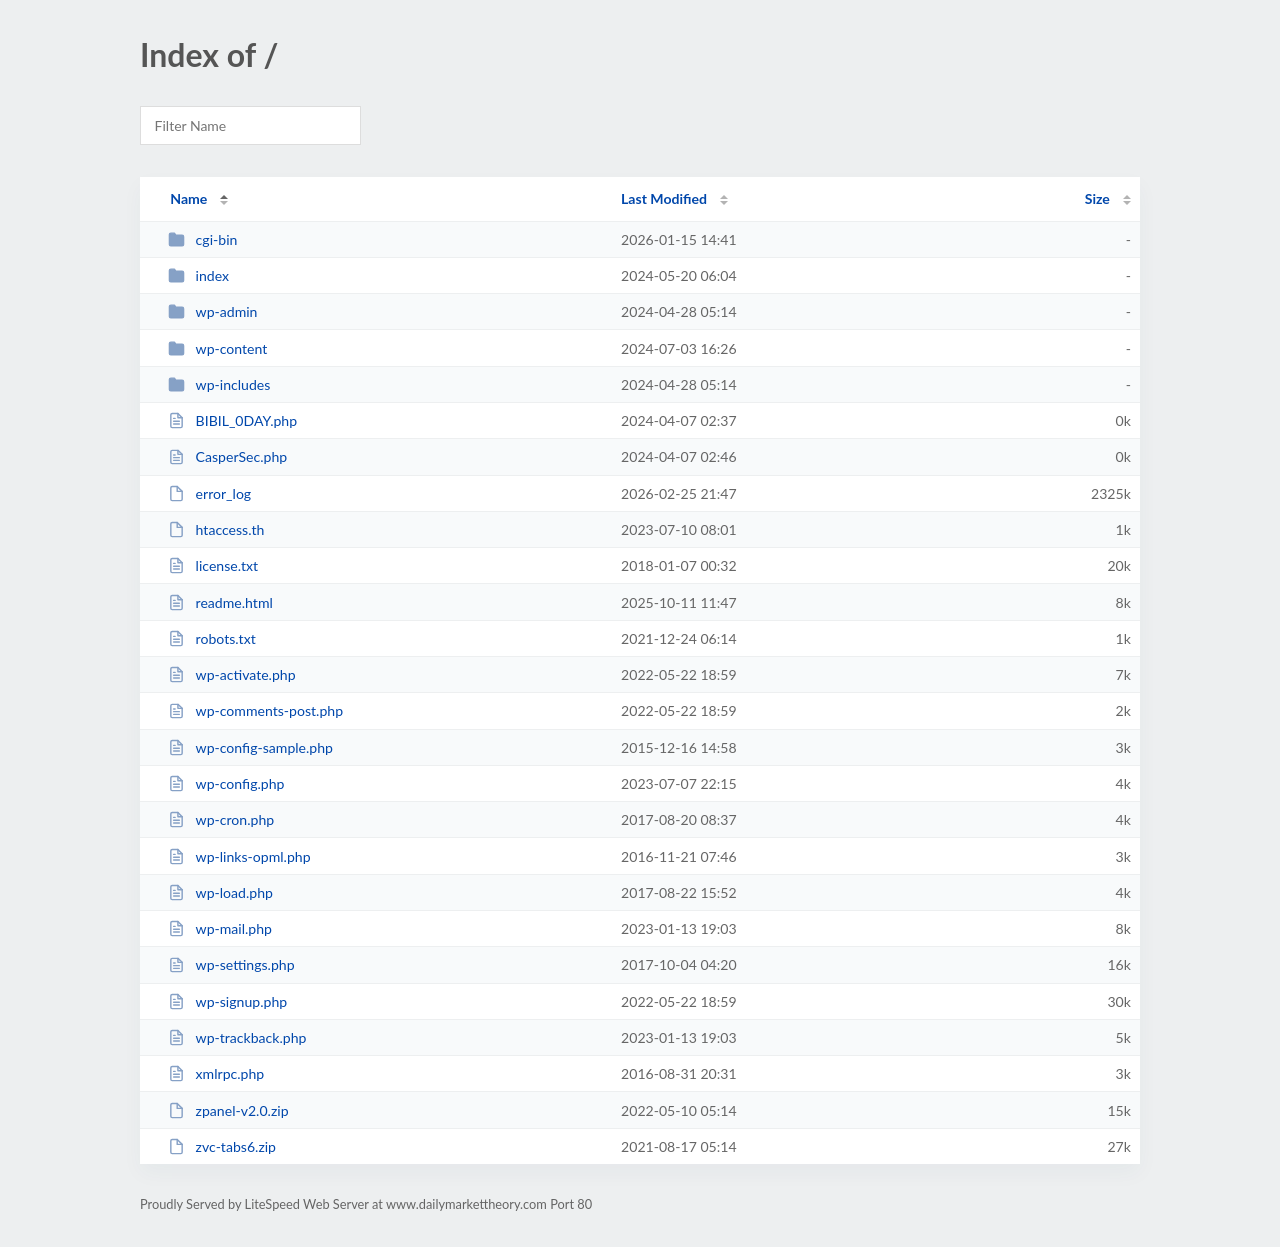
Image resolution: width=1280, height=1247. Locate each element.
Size (1097, 198)
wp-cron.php (221, 819)
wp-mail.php (220, 928)
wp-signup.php (227, 1001)
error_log (209, 493)
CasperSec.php (227, 456)
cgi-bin (202, 239)
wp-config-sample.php (250, 747)
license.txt (213, 565)
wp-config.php (226, 783)
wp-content (217, 348)
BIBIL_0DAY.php (232, 420)
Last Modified (664, 198)
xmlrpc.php (216, 1073)
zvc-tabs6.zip (222, 1146)
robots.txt (212, 638)
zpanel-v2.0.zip (228, 1110)
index (198, 275)
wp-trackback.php (237, 1037)
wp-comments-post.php (255, 710)
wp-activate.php (231, 674)
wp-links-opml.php (239, 856)
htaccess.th (216, 529)
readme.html (220, 602)
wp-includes (219, 384)
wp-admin (212, 311)
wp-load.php (220, 892)
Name (188, 198)
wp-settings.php (231, 964)
